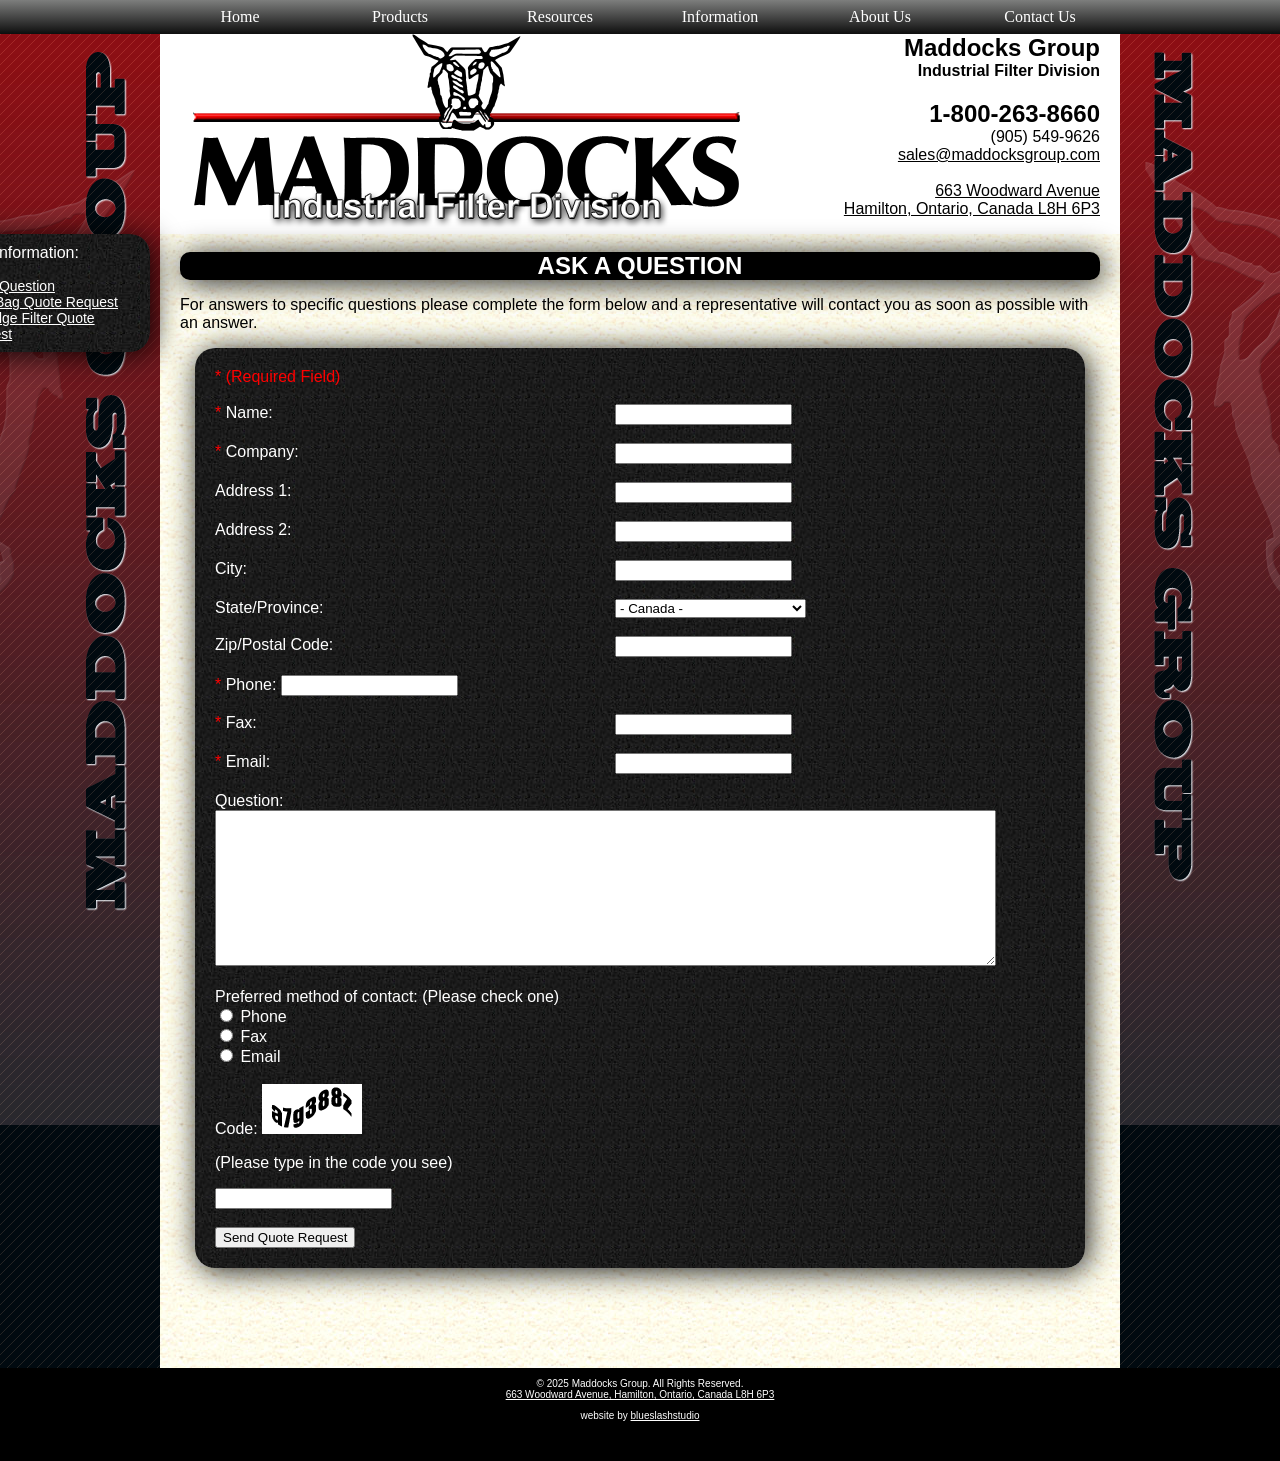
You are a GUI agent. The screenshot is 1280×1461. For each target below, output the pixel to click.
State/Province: (269, 607)
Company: (257, 451)
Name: (244, 412)
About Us (880, 16)
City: (231, 568)
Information (720, 16)
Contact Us (1040, 16)
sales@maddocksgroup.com (999, 154)
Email (250, 1086)
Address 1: (253, 490)
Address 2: (253, 529)
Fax (243, 1066)
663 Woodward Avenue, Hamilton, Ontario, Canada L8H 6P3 (640, 1424)
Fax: (236, 722)
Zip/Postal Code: (274, 644)
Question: (249, 800)
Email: (242, 761)
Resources (560, 16)
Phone (253, 1046)
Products (400, 16)
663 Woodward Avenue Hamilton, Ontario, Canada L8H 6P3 (972, 199)
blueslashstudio (665, 1445)
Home (239, 16)
